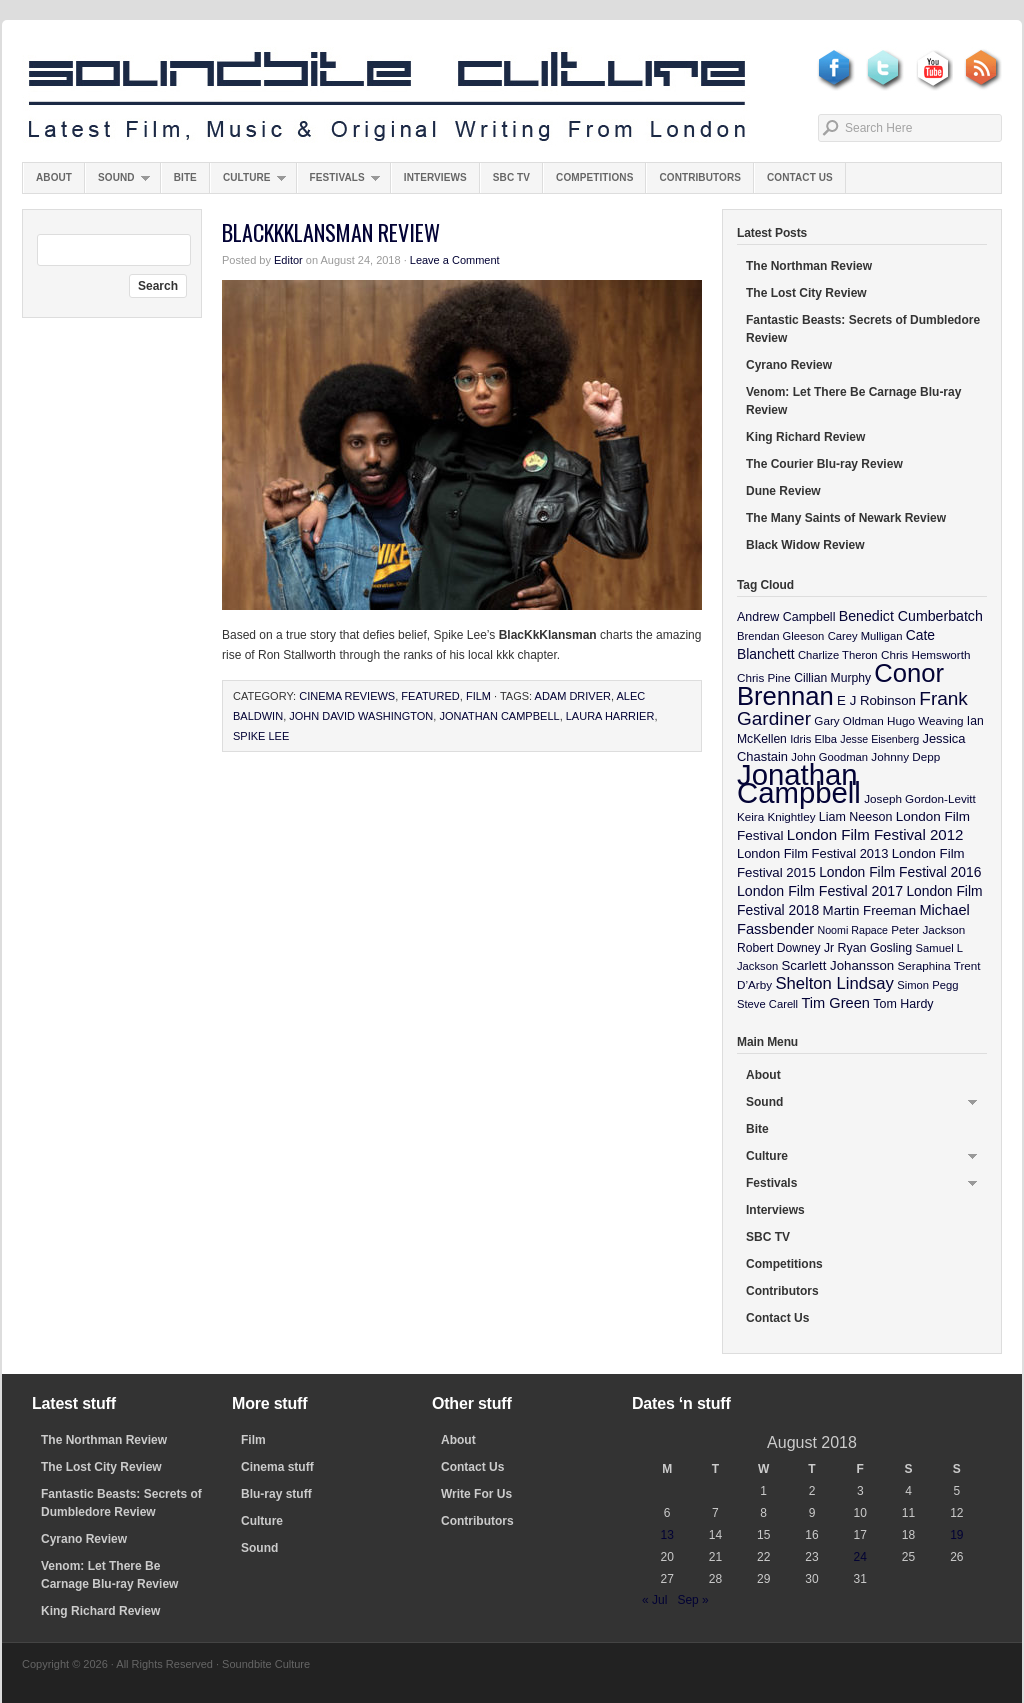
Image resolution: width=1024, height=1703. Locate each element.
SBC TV (511, 177)
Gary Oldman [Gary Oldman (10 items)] (848, 720)
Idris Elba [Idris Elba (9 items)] (813, 739)
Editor (288, 260)
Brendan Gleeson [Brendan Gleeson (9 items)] (780, 636)
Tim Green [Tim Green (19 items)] (835, 1003)
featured (430, 696)
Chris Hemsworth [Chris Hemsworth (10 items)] (926, 654)
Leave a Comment (455, 260)
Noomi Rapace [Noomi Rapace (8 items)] (853, 930)
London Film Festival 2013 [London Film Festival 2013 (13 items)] (812, 853)
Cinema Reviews (347, 696)
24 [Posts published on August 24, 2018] (860, 1557)
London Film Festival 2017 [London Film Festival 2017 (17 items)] (820, 891)
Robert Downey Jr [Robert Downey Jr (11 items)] (785, 948)
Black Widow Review (805, 545)
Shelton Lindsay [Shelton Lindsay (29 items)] (834, 983)
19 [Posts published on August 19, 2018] (956, 1535)
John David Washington (361, 716)
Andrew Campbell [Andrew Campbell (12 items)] (786, 617)
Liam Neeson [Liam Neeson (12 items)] (855, 817)
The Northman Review (809, 266)
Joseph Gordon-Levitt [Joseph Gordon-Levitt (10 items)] (920, 798)
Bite (185, 177)
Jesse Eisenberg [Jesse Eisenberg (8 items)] (879, 739)
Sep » (692, 1600)
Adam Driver (573, 696)
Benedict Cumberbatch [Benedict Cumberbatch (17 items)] (911, 616)
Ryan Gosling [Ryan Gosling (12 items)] (874, 948)
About (54, 177)
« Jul (654, 1600)
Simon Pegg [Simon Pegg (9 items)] (927, 985)
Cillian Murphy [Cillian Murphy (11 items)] (832, 678)
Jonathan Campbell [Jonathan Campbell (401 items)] (799, 783)
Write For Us (476, 1494)
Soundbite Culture (387, 97)
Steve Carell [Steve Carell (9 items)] (767, 1004)
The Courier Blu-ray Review (824, 464)
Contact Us (800, 177)
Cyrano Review (789, 365)
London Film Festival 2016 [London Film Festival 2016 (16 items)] (900, 872)
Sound (117, 182)
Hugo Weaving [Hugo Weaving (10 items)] (925, 720)
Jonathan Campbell (499, 716)
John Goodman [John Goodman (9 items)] (829, 757)
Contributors (700, 177)
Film (478, 696)
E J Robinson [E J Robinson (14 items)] (876, 700)
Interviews (435, 177)
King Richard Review (805, 437)
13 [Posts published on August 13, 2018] (666, 1535)
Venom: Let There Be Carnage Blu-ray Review (853, 401)
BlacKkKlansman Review (331, 232)
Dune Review (783, 491)
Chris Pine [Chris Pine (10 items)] (764, 677)
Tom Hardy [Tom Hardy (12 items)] (903, 1004)
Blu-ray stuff (276, 1494)
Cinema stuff (277, 1467)
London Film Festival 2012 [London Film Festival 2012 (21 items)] (875, 834)
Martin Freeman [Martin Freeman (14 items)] (870, 910)
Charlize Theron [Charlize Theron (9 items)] (838, 655)
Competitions (594, 177)
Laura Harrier (610, 716)
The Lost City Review (806, 293)
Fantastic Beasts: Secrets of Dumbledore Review (863, 329)
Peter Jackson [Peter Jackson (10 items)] (928, 929)
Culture (248, 182)
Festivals (338, 182)
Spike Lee (261, 736)
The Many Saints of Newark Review (846, 518)
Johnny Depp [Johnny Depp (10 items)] (905, 756)
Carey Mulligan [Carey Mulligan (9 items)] (865, 636)
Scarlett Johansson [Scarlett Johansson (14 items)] (838, 965)
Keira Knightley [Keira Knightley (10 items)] (776, 816)
